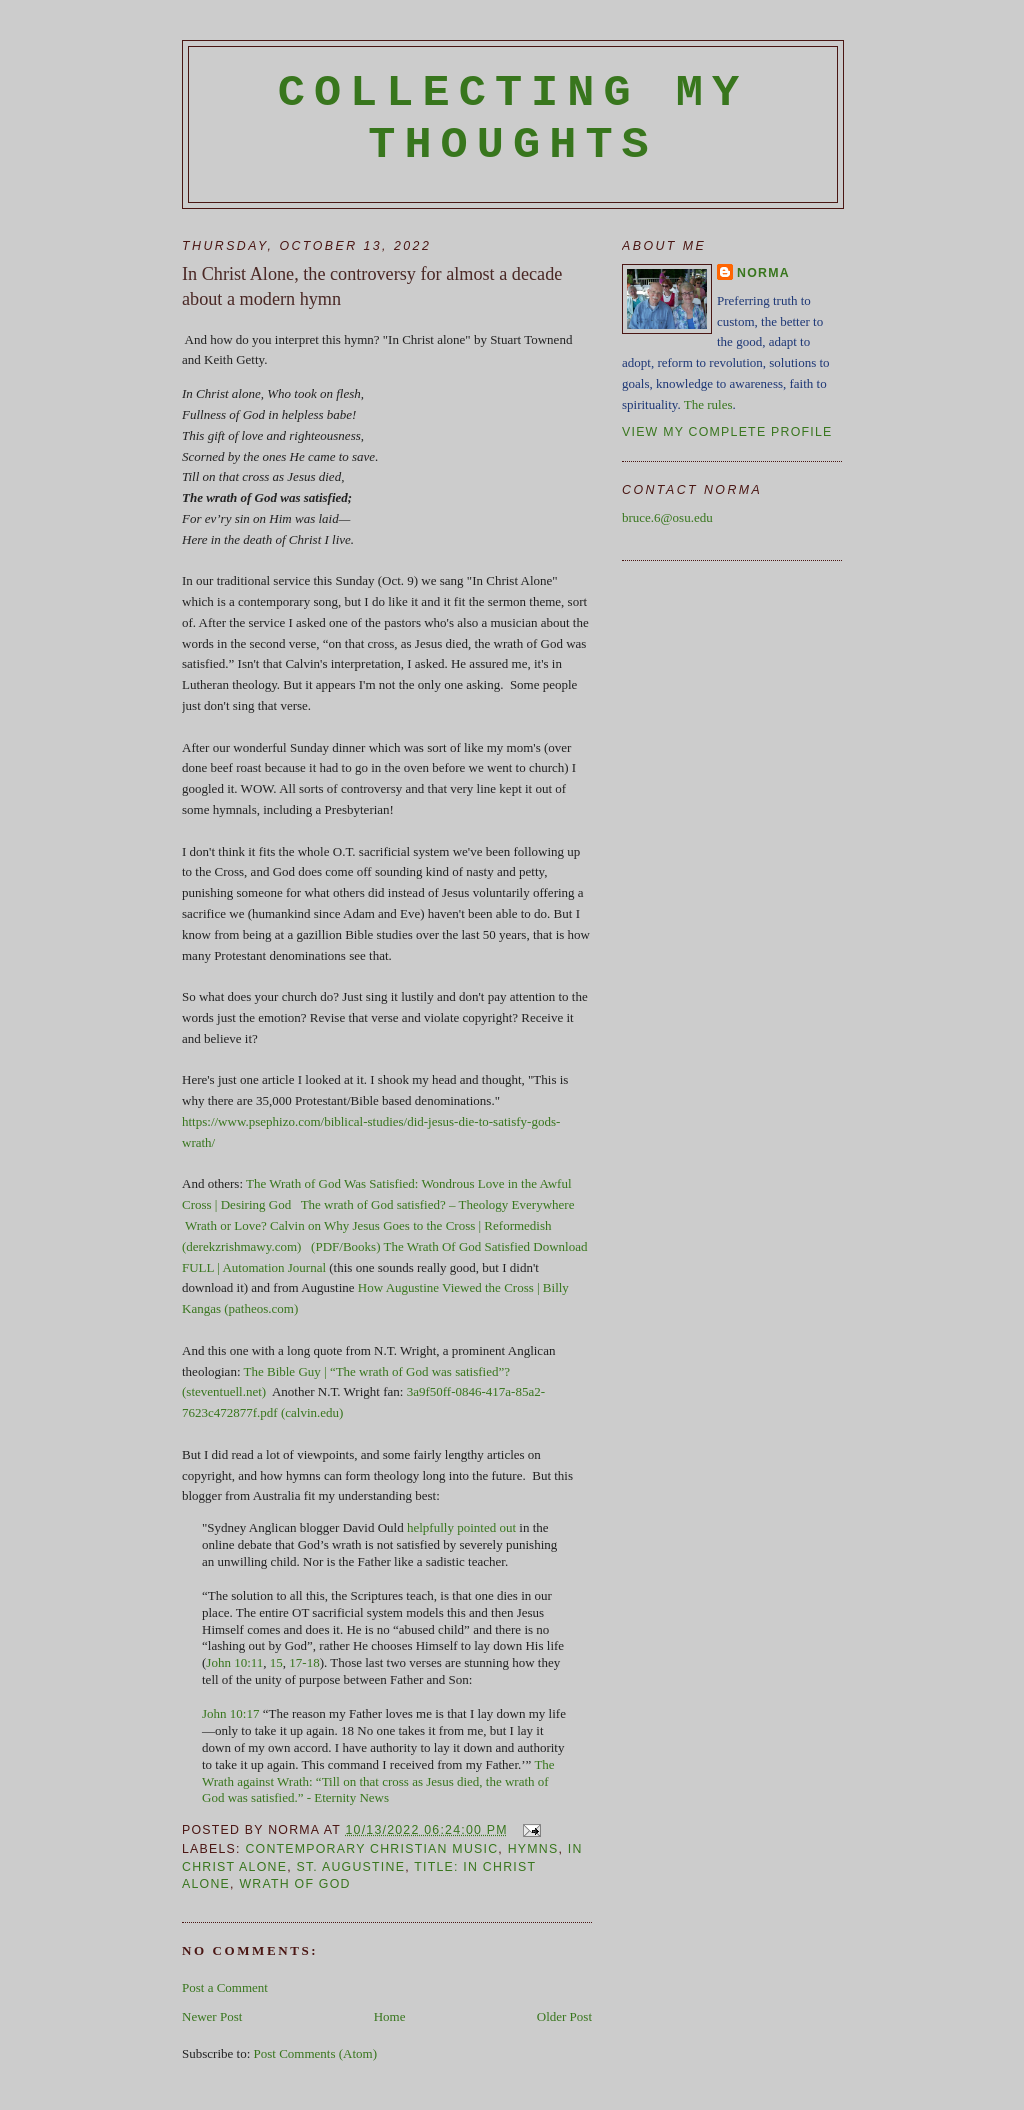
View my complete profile (727, 432)
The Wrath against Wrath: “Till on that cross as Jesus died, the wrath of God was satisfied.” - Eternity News (378, 1781)
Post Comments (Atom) (316, 2053)
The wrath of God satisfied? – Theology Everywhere (438, 1204)
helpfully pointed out (461, 1527)
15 (276, 1662)
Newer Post (212, 2016)
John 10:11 (234, 1662)
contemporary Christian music (371, 1849)
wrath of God (294, 1884)
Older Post (564, 2016)
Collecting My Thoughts (513, 119)
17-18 (304, 1662)
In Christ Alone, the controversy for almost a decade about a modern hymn (372, 286)
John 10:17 (230, 1713)
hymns (533, 1849)
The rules (708, 404)
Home (390, 2016)
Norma (763, 273)
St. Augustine (350, 1867)
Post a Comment (225, 1987)
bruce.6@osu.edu (667, 517)
